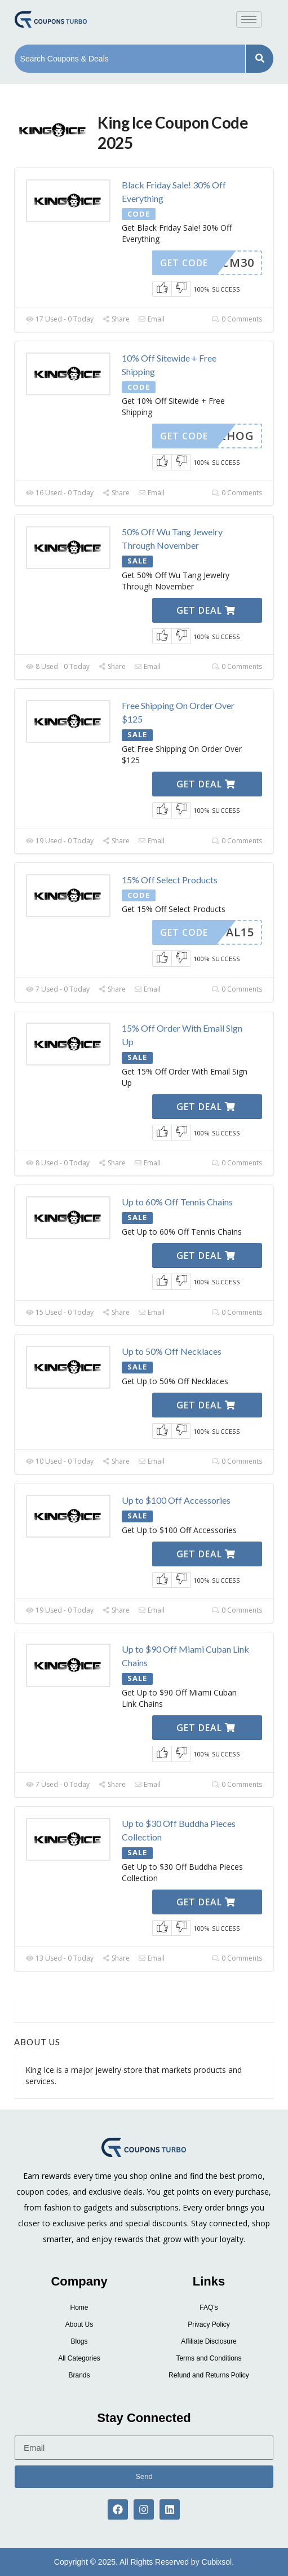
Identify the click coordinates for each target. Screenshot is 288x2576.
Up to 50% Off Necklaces (171, 1351)
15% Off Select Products (170, 879)
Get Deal (206, 610)
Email (151, 319)
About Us (79, 2324)
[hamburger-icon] (249, 19)
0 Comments (237, 319)
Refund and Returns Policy (209, 2375)
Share (116, 319)
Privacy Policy (209, 2324)
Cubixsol (217, 2561)
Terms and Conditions (208, 2358)
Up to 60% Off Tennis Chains (177, 1201)
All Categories (79, 2358)
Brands (79, 2375)
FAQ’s (209, 2307)
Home (79, 2307)
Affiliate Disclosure (208, 2341)
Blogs (79, 2341)
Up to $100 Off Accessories (176, 1500)
